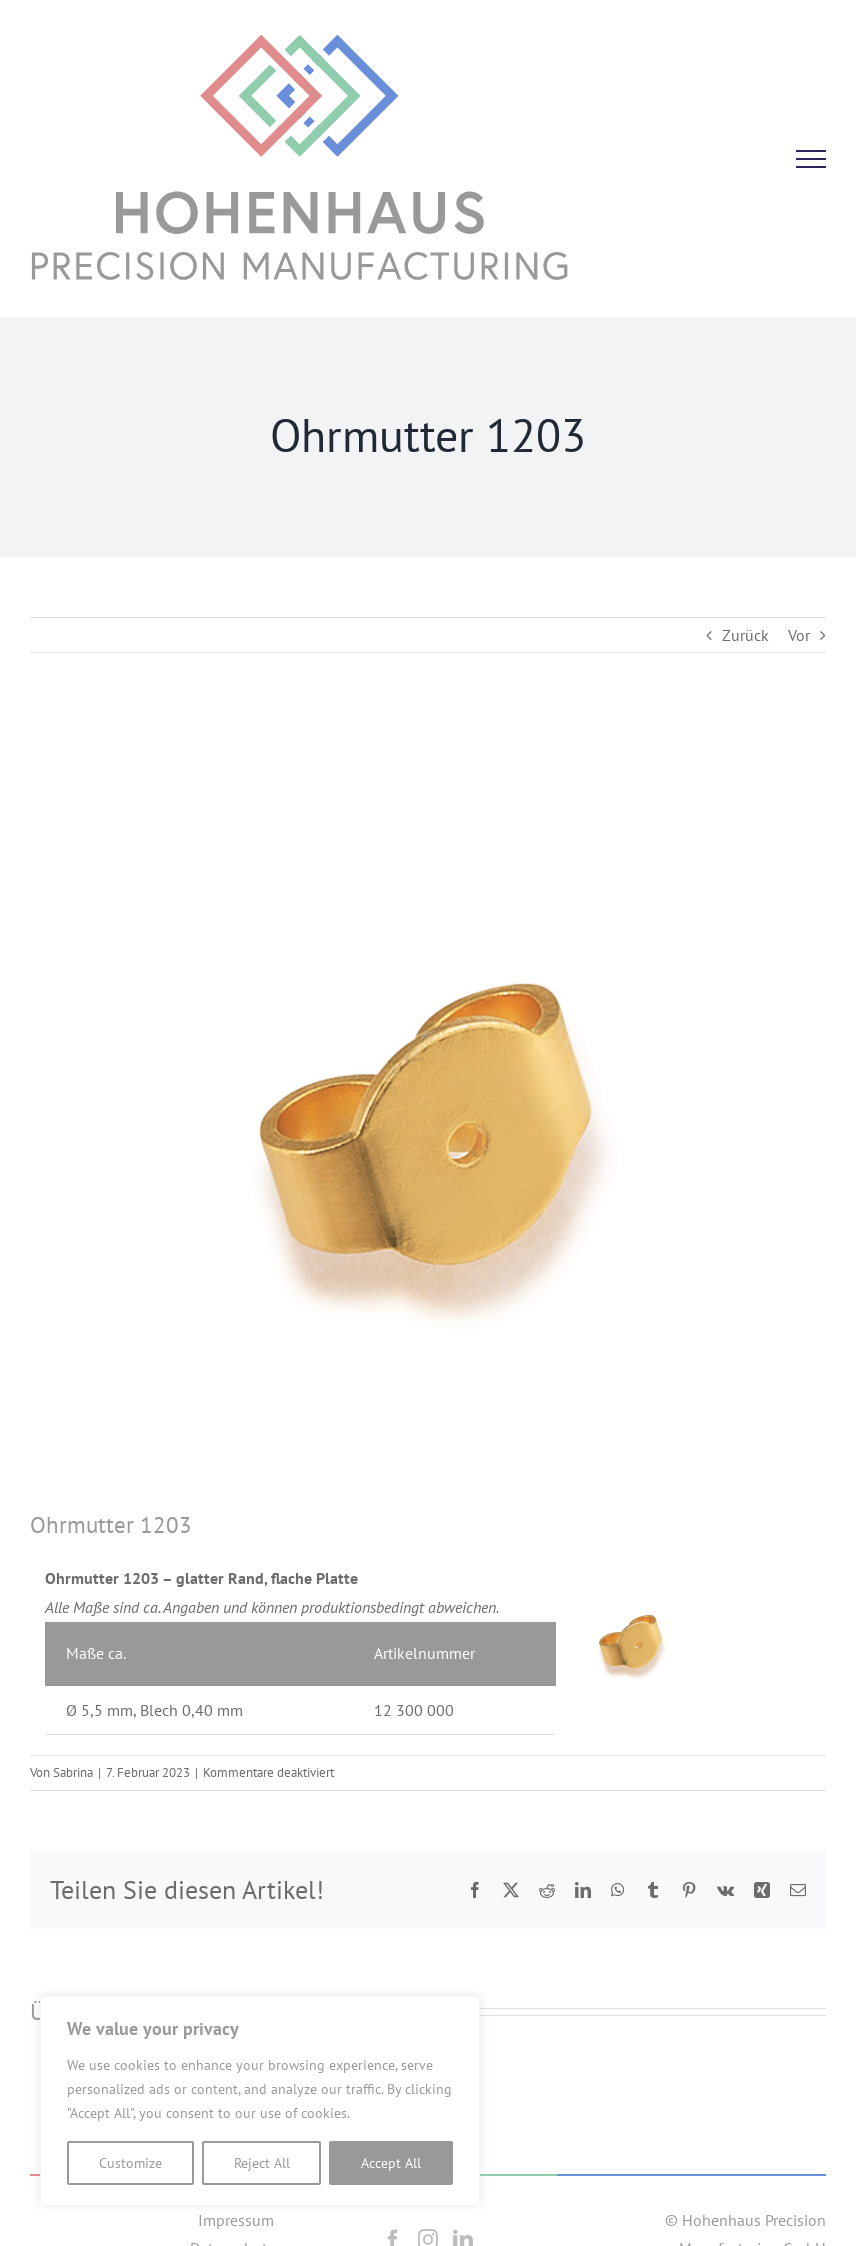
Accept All (391, 2163)
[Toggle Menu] (811, 159)
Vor (799, 635)
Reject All (262, 2163)
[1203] (428, 1111)
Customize (130, 2163)
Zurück (745, 635)
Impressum (236, 2220)
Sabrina (73, 1772)
